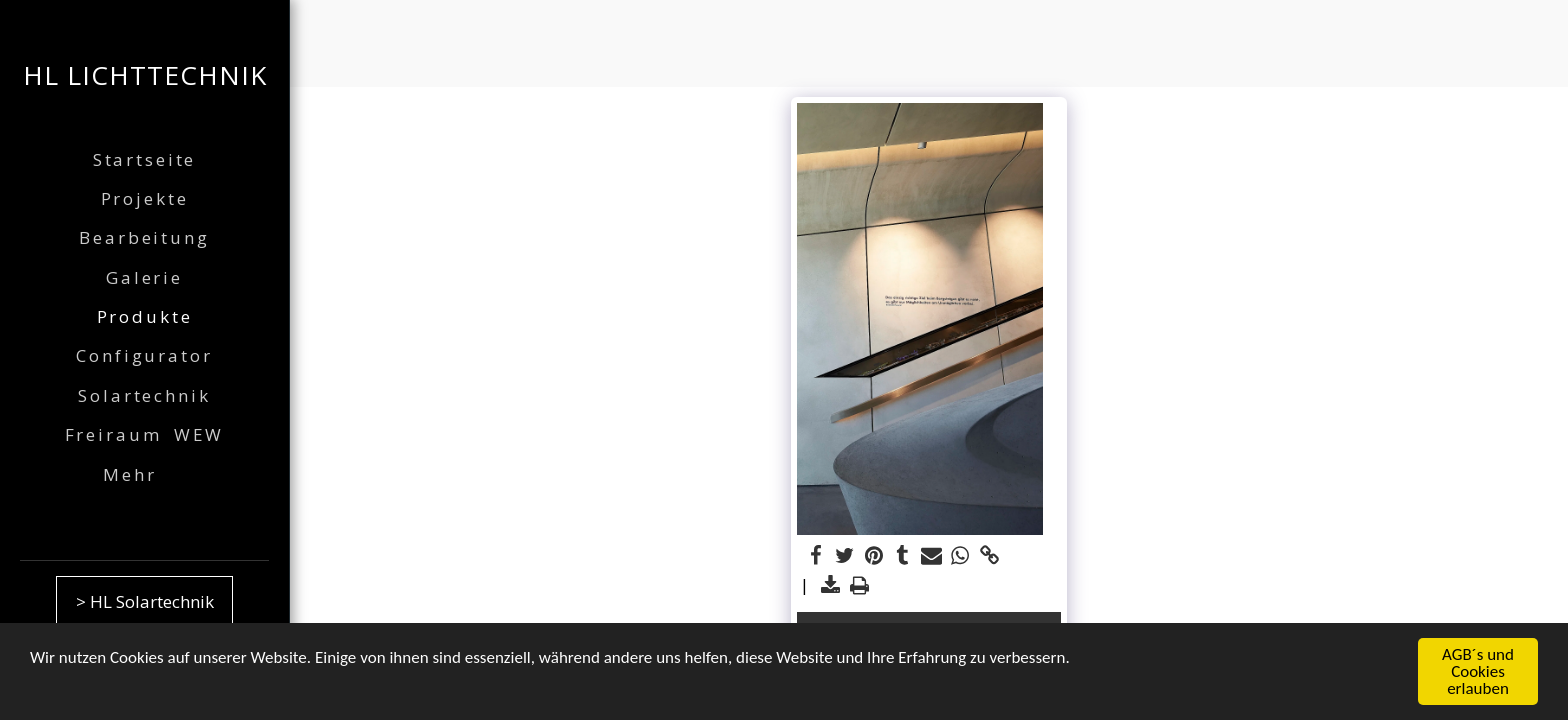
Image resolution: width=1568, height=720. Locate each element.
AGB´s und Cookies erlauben (1478, 673)
